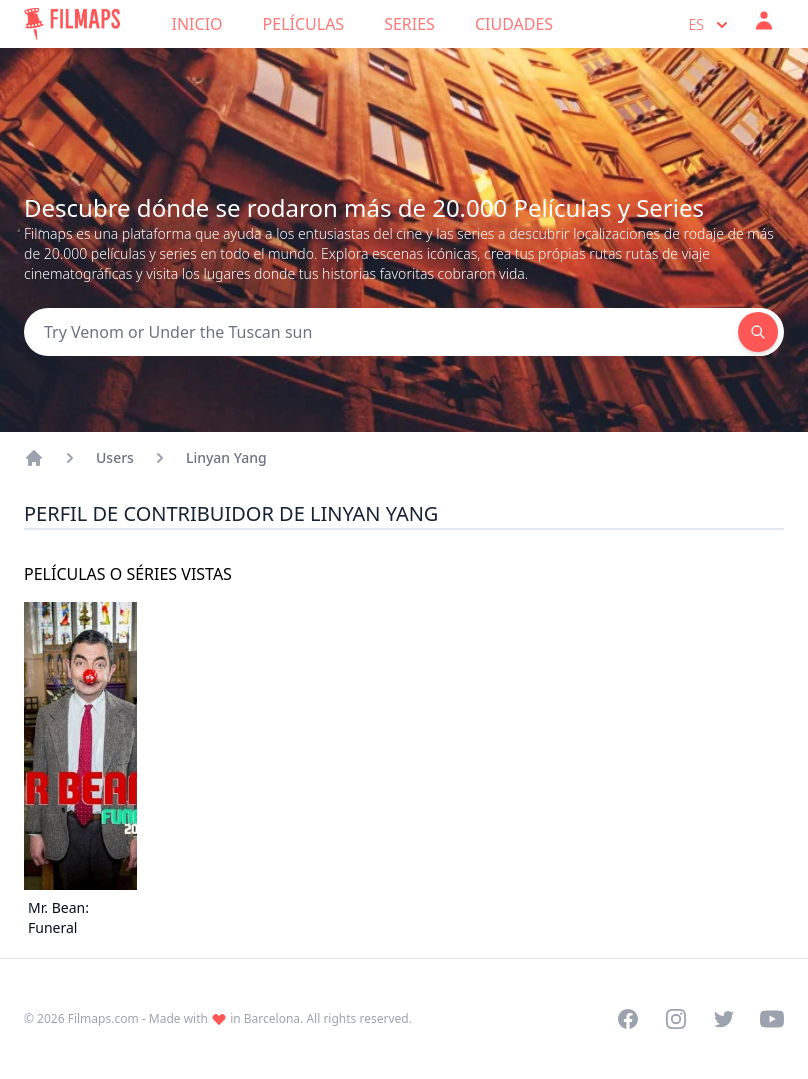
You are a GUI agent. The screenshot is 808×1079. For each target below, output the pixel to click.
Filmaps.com (103, 1018)
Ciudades (514, 24)
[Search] (381, 332)
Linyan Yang (226, 457)
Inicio (197, 24)
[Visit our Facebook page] (628, 1019)
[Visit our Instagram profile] (676, 1019)
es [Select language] (710, 25)
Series (409, 24)
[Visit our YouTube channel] (772, 1019)
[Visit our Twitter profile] (724, 1019)
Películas (304, 24)
